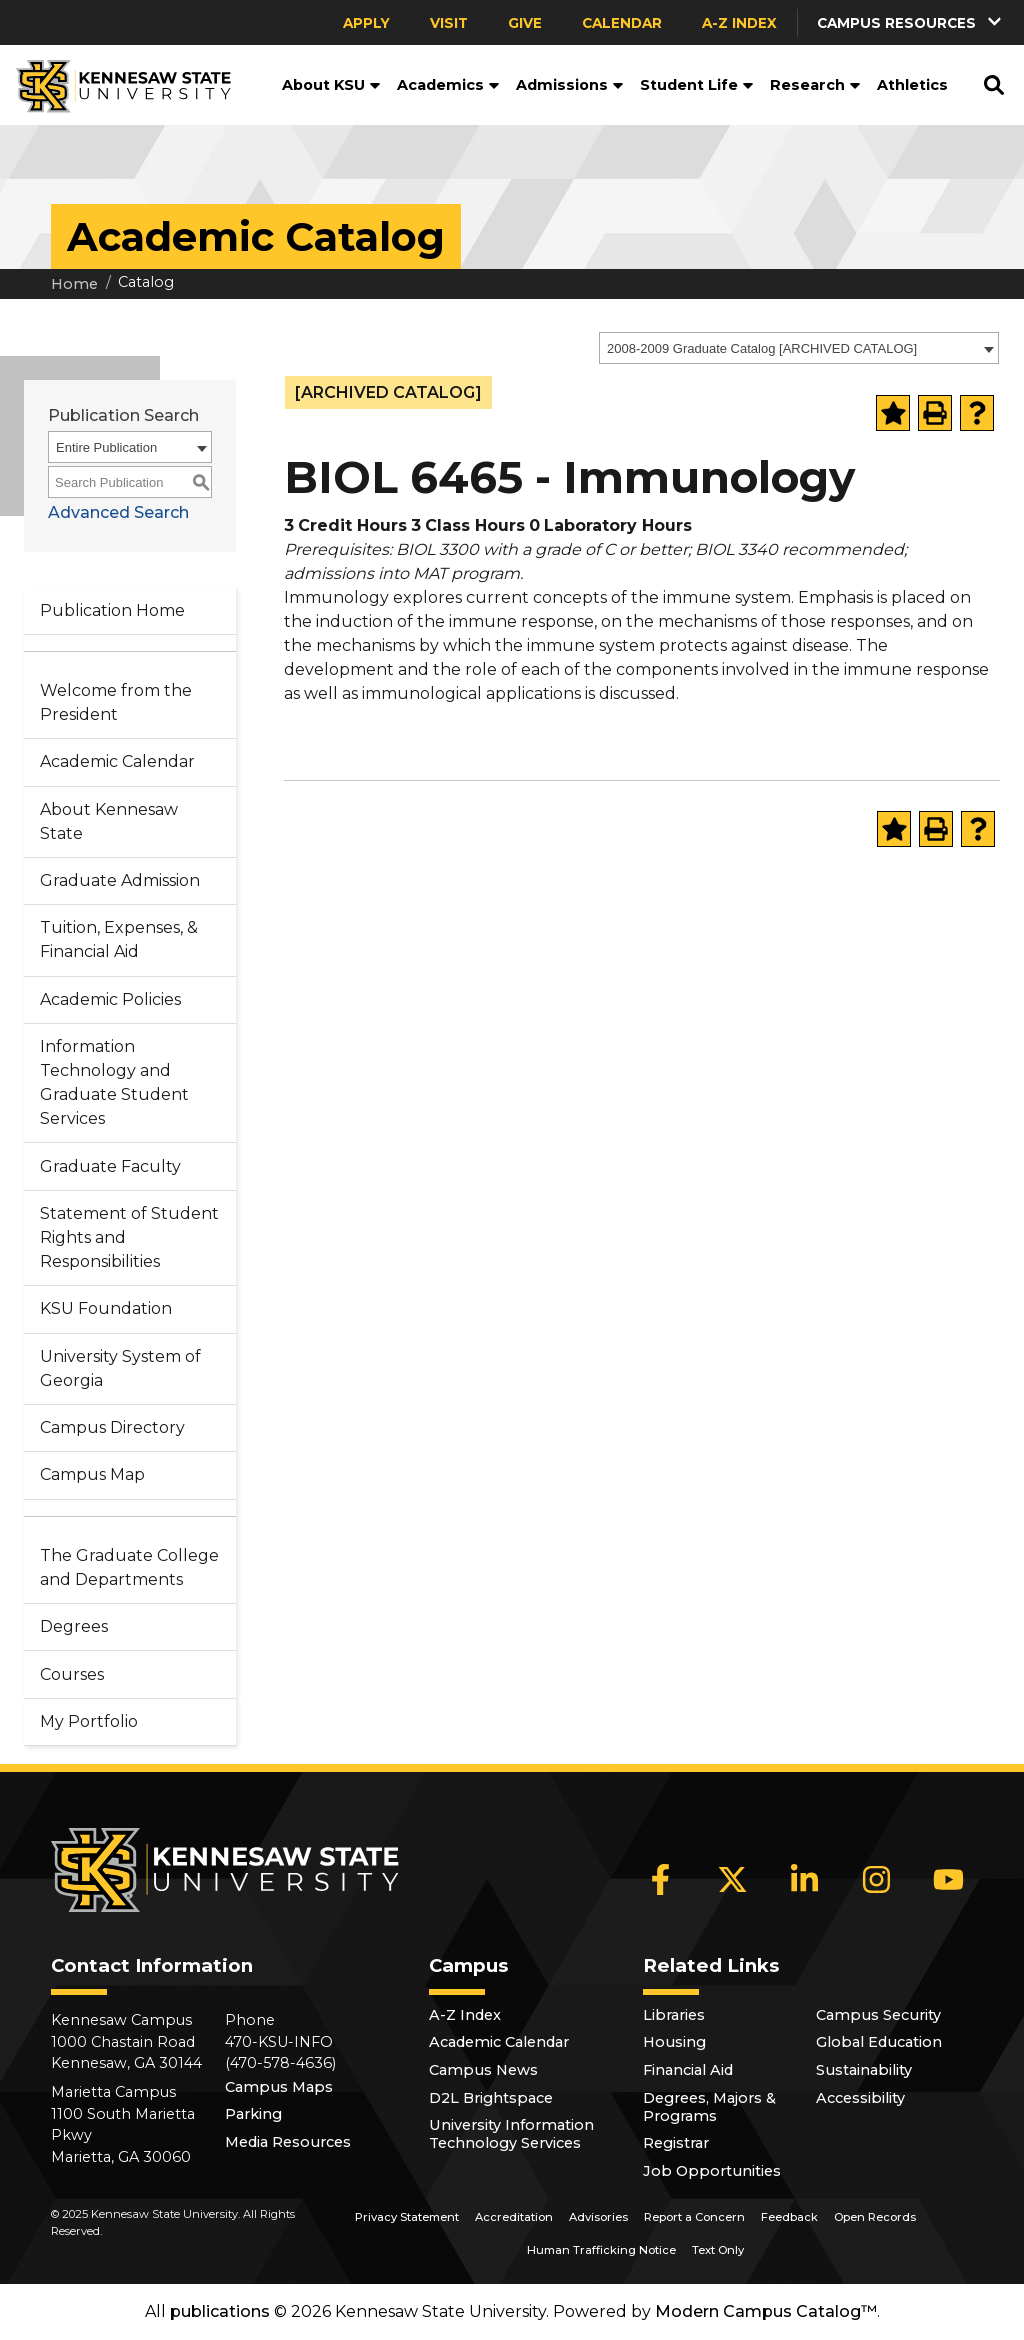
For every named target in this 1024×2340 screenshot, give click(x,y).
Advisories (598, 2217)
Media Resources (288, 2142)
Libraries (674, 2015)
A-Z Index (739, 23)
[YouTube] (949, 1879)
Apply (366, 23)
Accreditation (514, 2217)
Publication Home (112, 610)
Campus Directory (112, 1427)
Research (815, 85)
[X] (733, 1879)
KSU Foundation (106, 1308)
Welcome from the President (116, 702)
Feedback (789, 2217)
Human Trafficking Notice (601, 2250)
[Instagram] (877, 1879)
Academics (448, 85)
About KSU (331, 85)
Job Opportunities (712, 2171)
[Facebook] (661, 1879)
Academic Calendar (117, 761)
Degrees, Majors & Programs (709, 2107)
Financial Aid (688, 2070)
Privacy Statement (407, 2217)
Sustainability (864, 2070)
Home (74, 284)
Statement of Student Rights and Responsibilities (129, 1237)
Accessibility (860, 2098)
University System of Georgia (120, 1368)
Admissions (570, 85)
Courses (72, 1674)
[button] (911, 22)
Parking (253, 2114)
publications (220, 2311)
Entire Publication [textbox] (106, 447)
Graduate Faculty (110, 1166)
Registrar (676, 2143)
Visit (449, 23)
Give (525, 23)
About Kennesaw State (109, 821)
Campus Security (878, 2015)
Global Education (879, 2042)
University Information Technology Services (511, 2134)
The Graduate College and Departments (129, 1567)
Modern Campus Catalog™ (766, 2311)
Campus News (483, 2070)
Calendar (622, 23)
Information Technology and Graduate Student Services (114, 1082)
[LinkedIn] (805, 1879)
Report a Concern (694, 2217)
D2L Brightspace (491, 2098)
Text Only (718, 2250)
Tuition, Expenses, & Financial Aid (119, 939)
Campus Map (92, 1474)
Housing (674, 2042)
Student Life (697, 85)
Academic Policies (110, 999)
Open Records (875, 2217)
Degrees (74, 1626)
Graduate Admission (120, 880)
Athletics (912, 85)
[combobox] (799, 348)
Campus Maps (279, 2087)
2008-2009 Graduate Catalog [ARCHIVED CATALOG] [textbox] (762, 348)
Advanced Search (118, 512)
